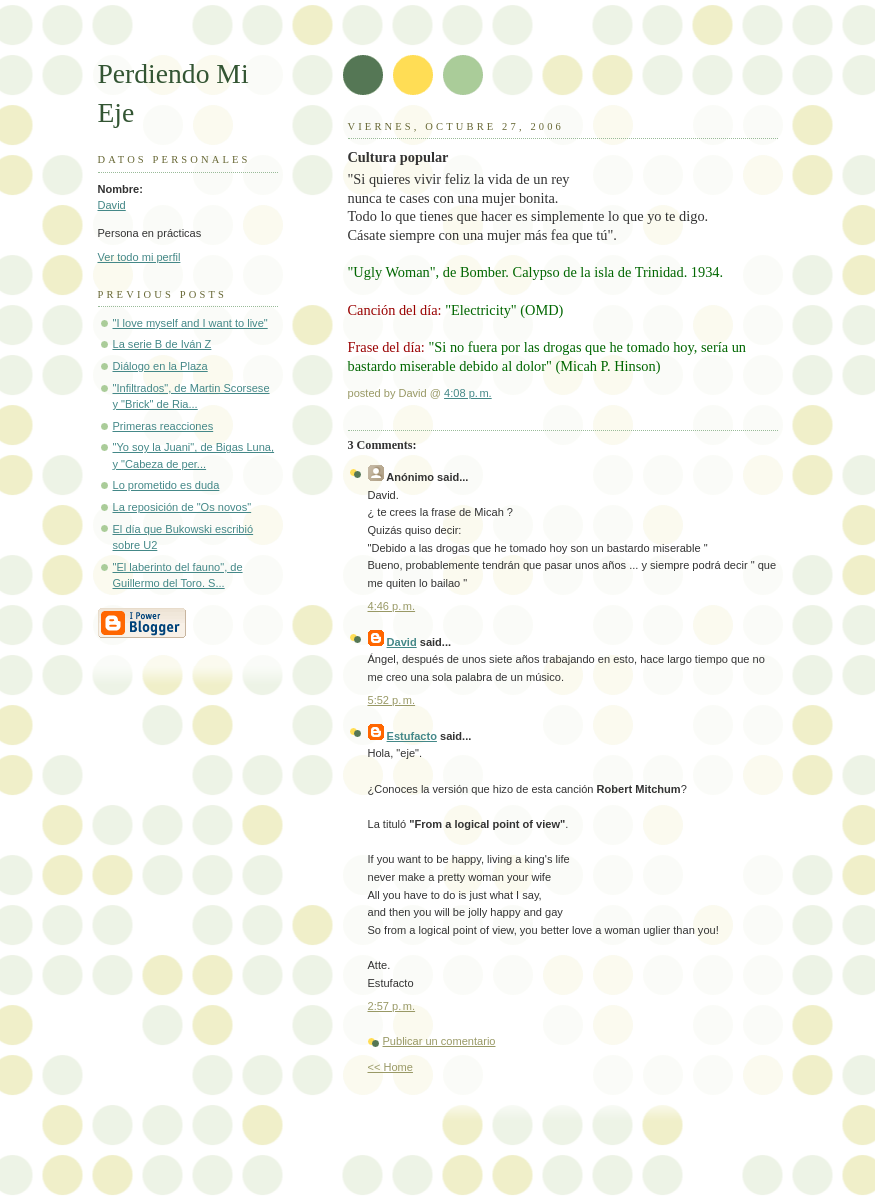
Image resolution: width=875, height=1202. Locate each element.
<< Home (390, 1067)
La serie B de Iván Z (162, 344)
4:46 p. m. (392, 606)
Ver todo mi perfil (139, 257)
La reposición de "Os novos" (182, 507)
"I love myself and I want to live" (190, 323)
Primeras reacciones (163, 426)
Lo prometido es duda (166, 485)
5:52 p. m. (392, 700)
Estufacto (412, 736)
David (112, 205)
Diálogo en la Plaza (160, 366)
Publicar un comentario (439, 1041)
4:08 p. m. (468, 393)
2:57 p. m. (392, 1006)
